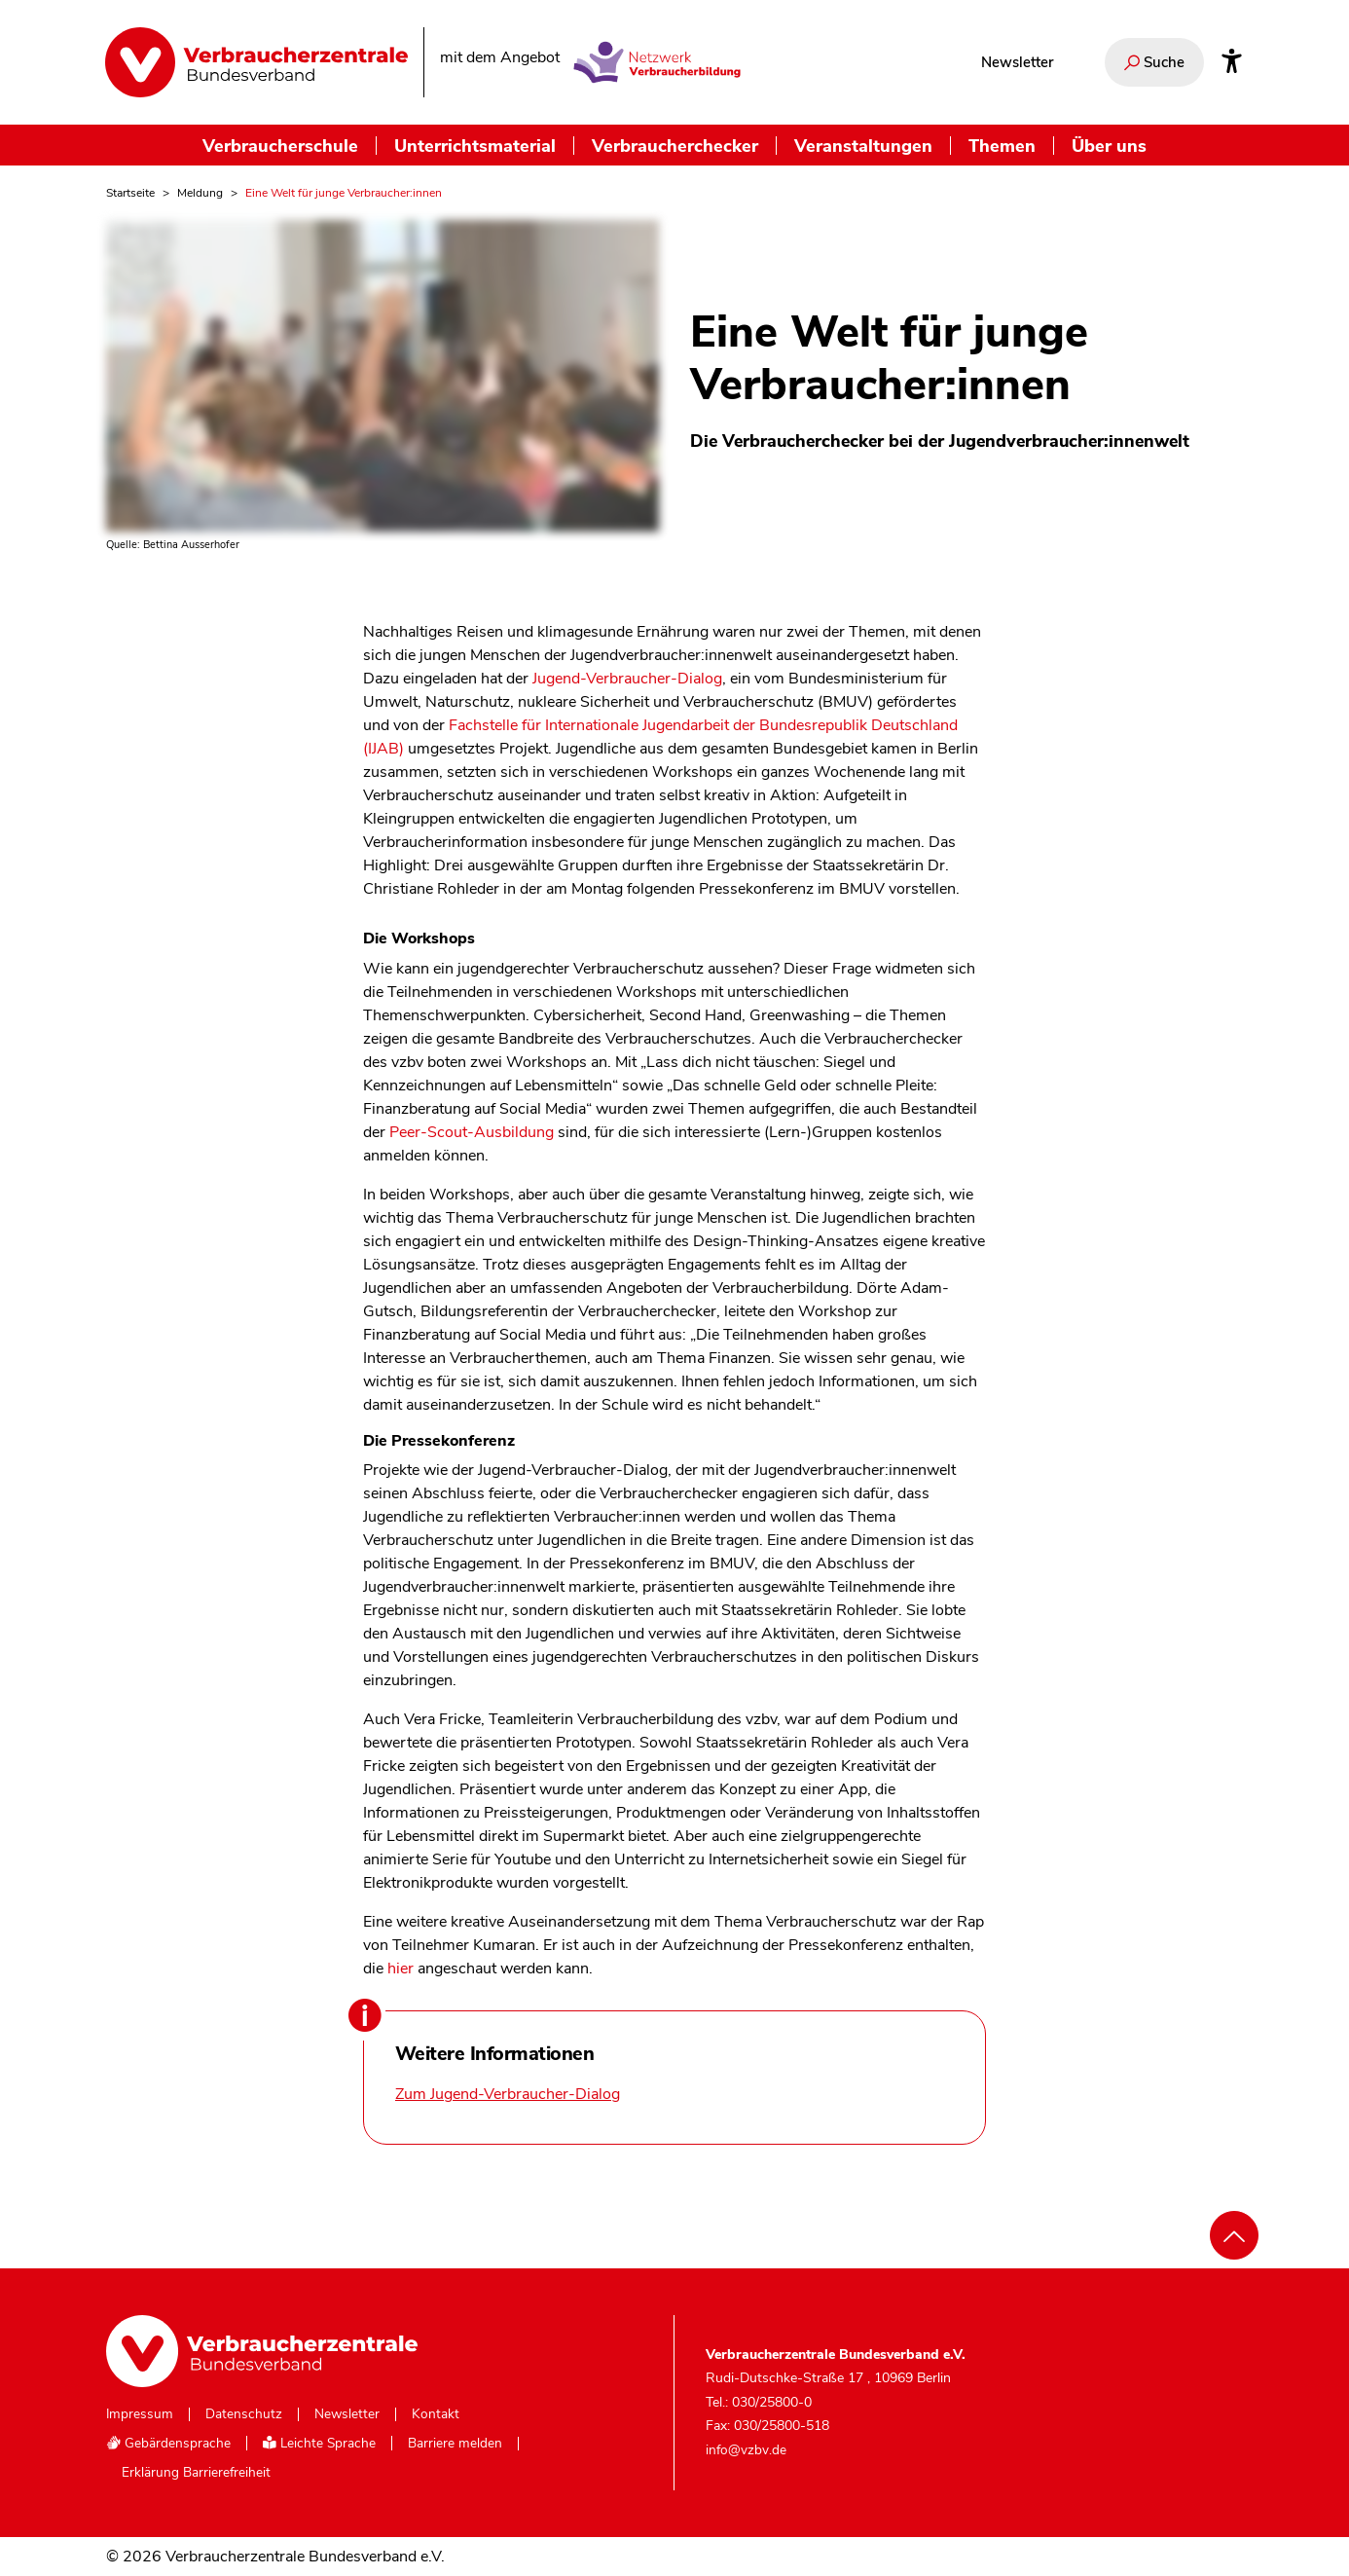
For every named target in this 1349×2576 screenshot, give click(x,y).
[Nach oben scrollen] (1234, 2235)
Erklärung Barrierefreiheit (196, 2473)
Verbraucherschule (280, 145)
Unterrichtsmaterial (475, 145)
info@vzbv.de (746, 2450)
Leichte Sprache (319, 2443)
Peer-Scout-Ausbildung (471, 1132)
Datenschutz (243, 2414)
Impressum (139, 2414)
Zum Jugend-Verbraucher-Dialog (507, 2094)
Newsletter (1017, 62)
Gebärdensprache (168, 2443)
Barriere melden (455, 2443)
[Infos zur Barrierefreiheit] (1232, 62)
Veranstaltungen (863, 145)
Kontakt (435, 2414)
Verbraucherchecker (675, 145)
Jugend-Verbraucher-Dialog (627, 678)
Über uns (1109, 145)
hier (400, 1968)
